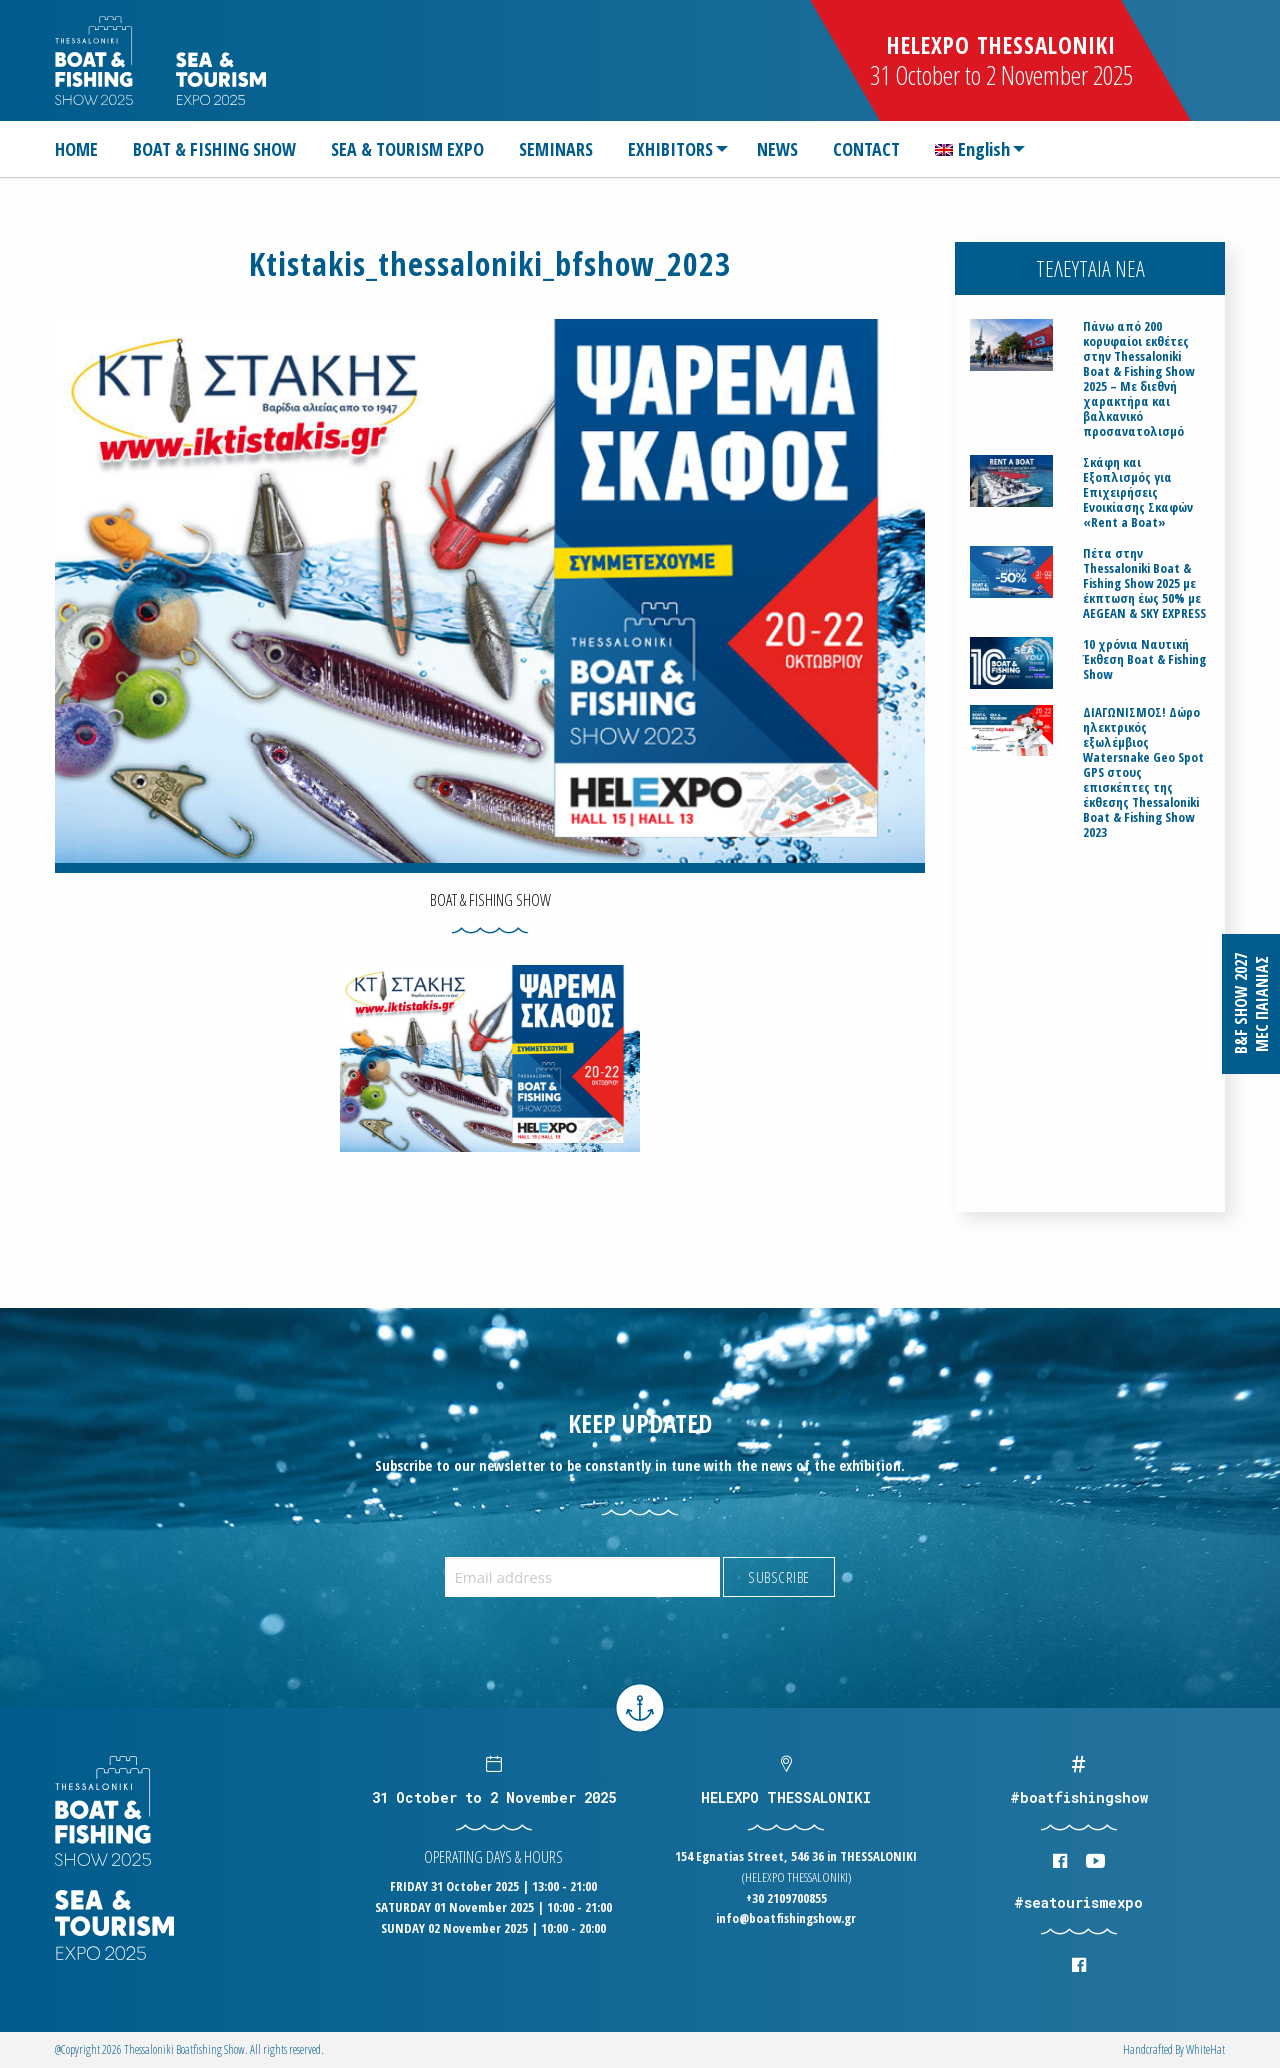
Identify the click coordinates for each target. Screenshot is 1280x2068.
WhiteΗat (1205, 2049)
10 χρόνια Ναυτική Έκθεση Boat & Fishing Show (1144, 659)
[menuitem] (84, 149)
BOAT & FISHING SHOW (214, 149)
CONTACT (866, 149)
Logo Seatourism (221, 78)
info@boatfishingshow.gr (786, 1918)
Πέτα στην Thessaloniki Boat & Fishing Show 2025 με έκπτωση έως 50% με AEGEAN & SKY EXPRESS (1144, 583)
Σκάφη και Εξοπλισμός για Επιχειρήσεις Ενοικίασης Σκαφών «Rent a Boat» (1138, 492)
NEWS (777, 149)
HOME (76, 149)
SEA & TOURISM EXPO (407, 149)
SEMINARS (556, 149)
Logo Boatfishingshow (95, 60)
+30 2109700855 (786, 1898)
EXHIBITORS (670, 149)
